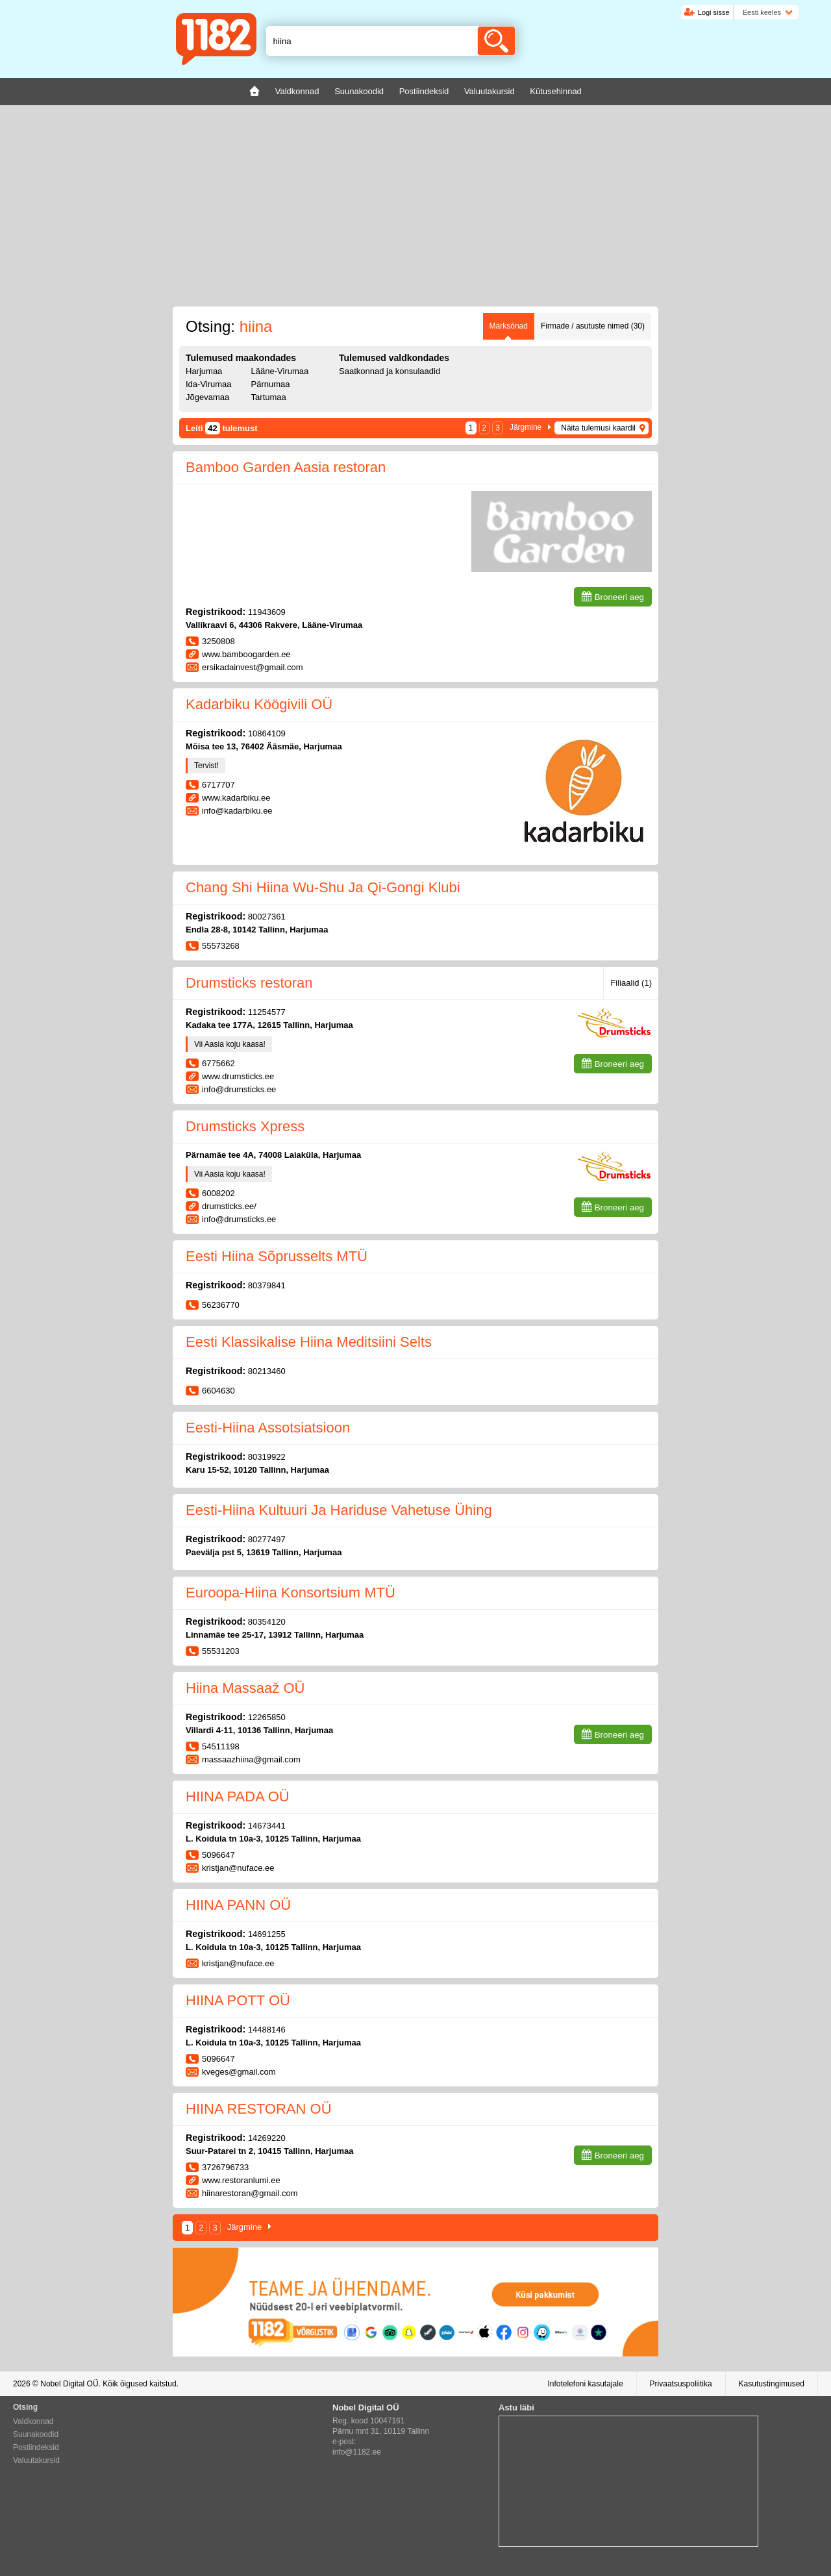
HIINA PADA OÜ (238, 1796)
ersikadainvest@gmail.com (252, 667)
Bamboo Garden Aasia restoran (286, 467)
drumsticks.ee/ (229, 1206)
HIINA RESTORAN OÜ (259, 2109)
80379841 (267, 1285)
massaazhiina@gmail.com (251, 1759)
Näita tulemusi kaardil (598, 427)
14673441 (267, 1826)
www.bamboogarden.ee (246, 654)
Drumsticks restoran (249, 983)
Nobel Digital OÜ (69, 2383)
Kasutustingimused (771, 2383)
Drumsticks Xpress (245, 1126)
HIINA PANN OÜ (238, 1905)
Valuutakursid (36, 2460)
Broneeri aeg (619, 597)
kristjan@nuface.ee (238, 1868)
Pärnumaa (270, 384)
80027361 (267, 916)
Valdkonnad (33, 2421)
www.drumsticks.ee (238, 1076)
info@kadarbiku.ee (237, 811)
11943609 (267, 612)
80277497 (267, 1539)
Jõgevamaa (207, 397)
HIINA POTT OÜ (238, 2000)
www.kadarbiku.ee (236, 798)
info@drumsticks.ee (239, 1089)
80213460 (267, 1371)
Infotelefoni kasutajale (585, 2383)
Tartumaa (268, 397)
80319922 (267, 1457)
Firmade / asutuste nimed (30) (593, 326)
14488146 (267, 2029)
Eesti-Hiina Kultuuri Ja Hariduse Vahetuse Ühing (339, 1510)
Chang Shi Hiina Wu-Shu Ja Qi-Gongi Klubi (323, 887)
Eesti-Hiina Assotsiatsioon (268, 1427)
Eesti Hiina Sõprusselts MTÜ (276, 1256)
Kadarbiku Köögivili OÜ (259, 704)
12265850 (267, 1717)
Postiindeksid (36, 2447)
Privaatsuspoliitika (681, 2383)
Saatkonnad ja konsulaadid (389, 371)
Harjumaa (204, 371)
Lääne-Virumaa (280, 371)
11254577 (267, 1012)
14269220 (267, 2138)
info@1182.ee (356, 2452)
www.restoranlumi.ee (241, 2180)
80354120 (267, 1622)
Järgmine (525, 427)
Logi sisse (714, 12)
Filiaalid (631, 983)
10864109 (267, 733)
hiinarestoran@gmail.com (250, 2193)
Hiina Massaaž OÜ (245, 1688)
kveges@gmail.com (239, 2072)
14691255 (267, 1934)
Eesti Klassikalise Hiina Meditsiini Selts (309, 1342)
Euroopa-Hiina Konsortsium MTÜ (290, 1592)
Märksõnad (509, 326)
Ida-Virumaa (209, 384)
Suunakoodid (35, 2434)
